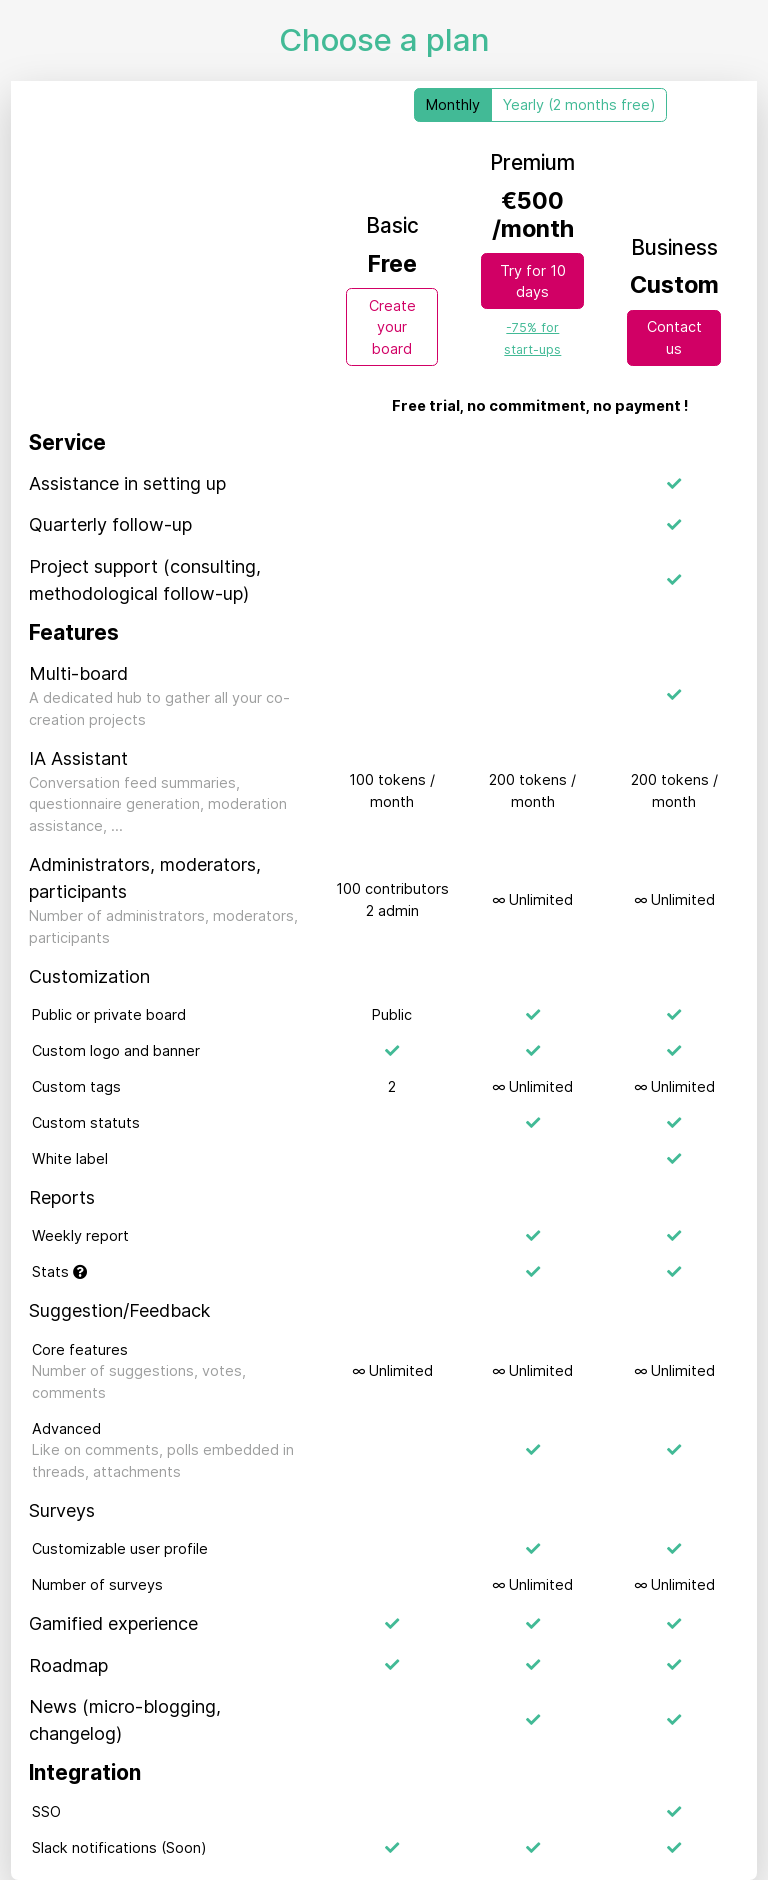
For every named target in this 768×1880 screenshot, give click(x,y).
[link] (532, 337)
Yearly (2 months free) (579, 104)
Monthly (453, 104)
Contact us (674, 337)
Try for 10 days (533, 281)
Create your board (392, 327)
